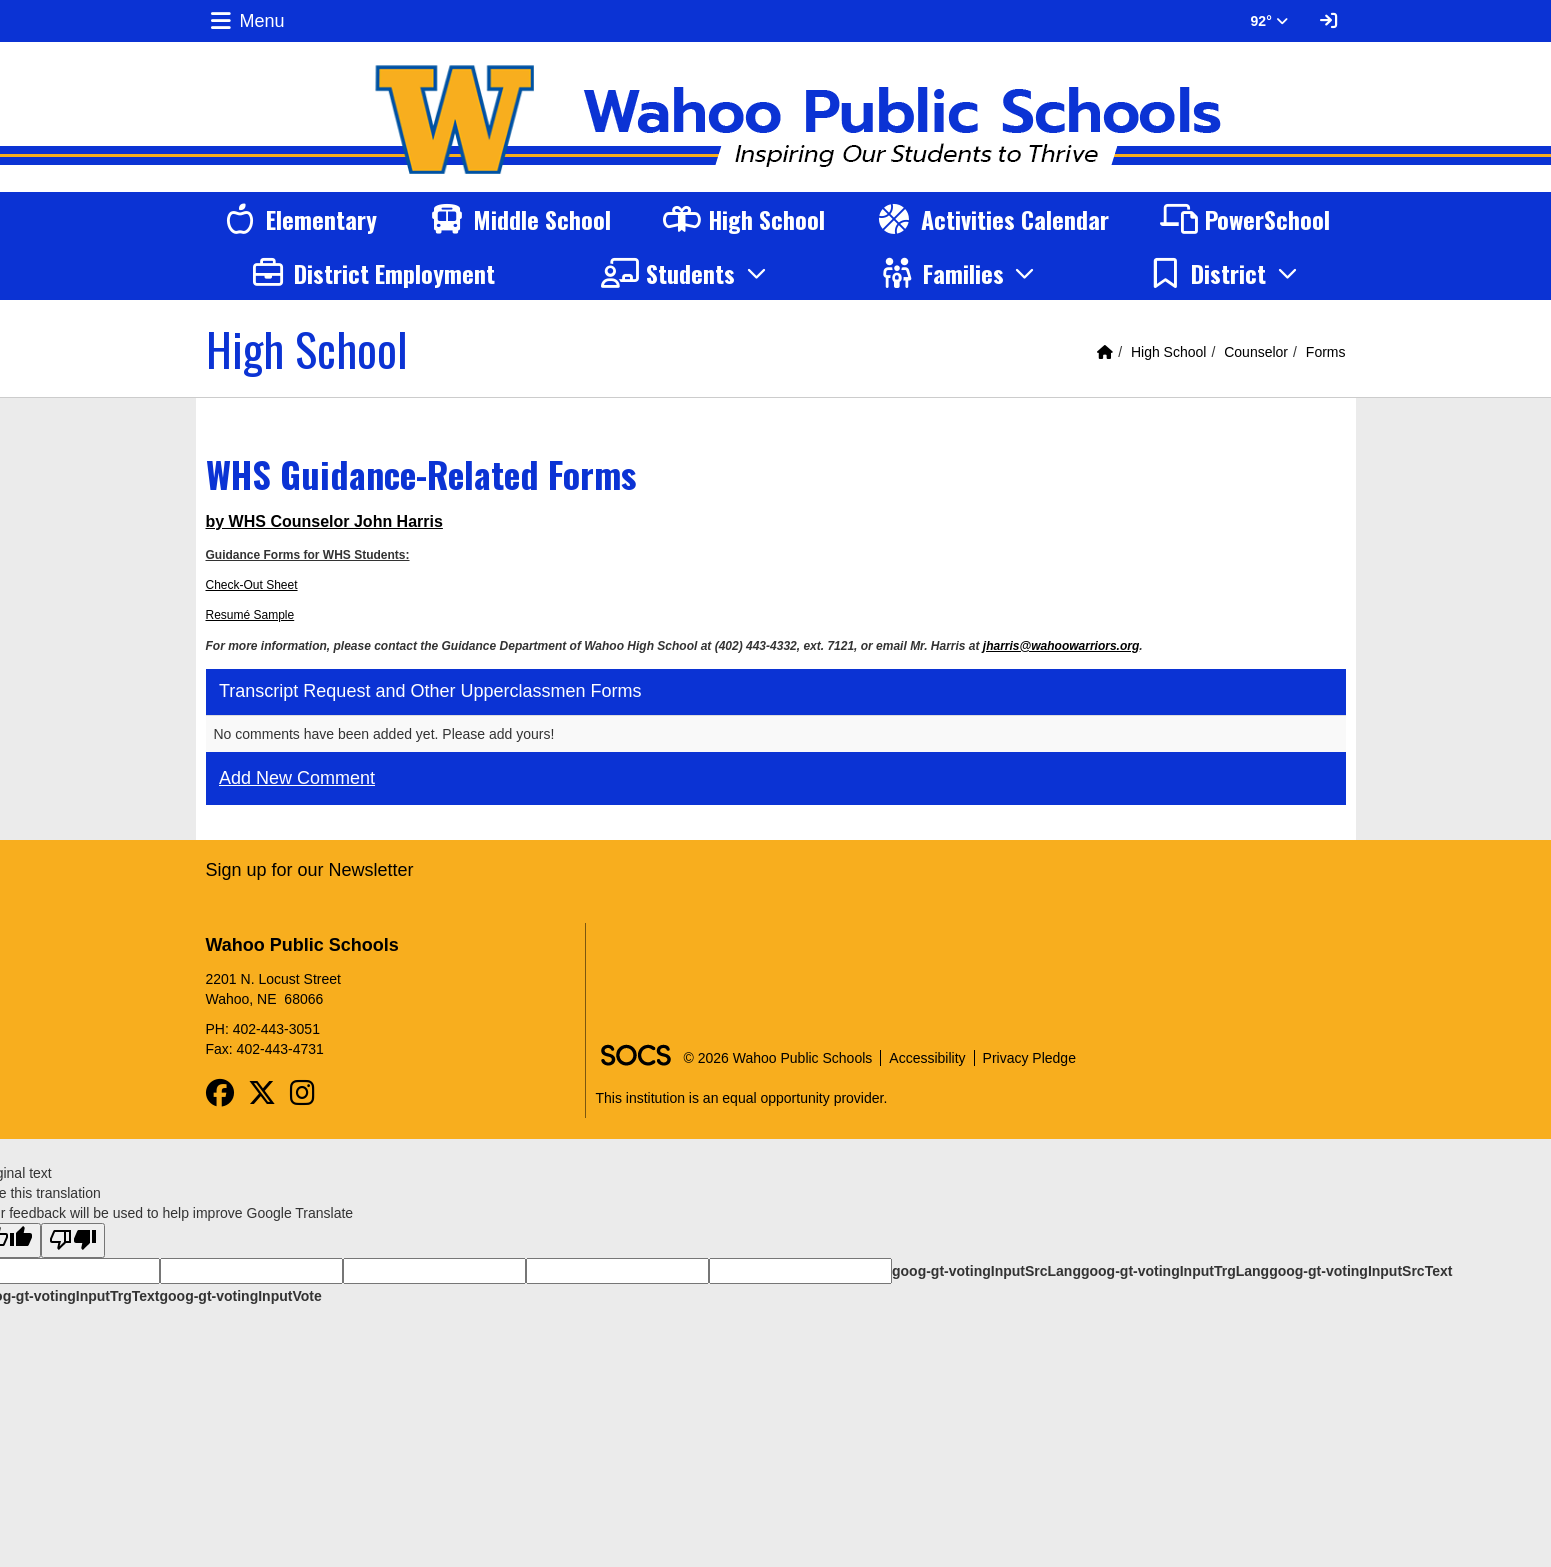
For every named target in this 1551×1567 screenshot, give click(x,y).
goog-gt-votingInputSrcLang (986, 1271)
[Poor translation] (73, 1240)
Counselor (1256, 352)
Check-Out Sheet (252, 585)
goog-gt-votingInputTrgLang (1175, 1271)
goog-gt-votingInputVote (240, 1296)
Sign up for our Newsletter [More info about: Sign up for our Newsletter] (310, 870)
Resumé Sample (250, 615)
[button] (686, 273)
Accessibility (927, 1058)
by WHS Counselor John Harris (324, 521)
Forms (1326, 352)
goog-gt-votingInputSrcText (1360, 1271)
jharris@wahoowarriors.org (1061, 646)
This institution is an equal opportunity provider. (742, 1098)
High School (1169, 352)
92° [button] (1269, 21)
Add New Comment (297, 778)
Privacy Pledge (1029, 1058)
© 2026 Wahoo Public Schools (778, 1058)
